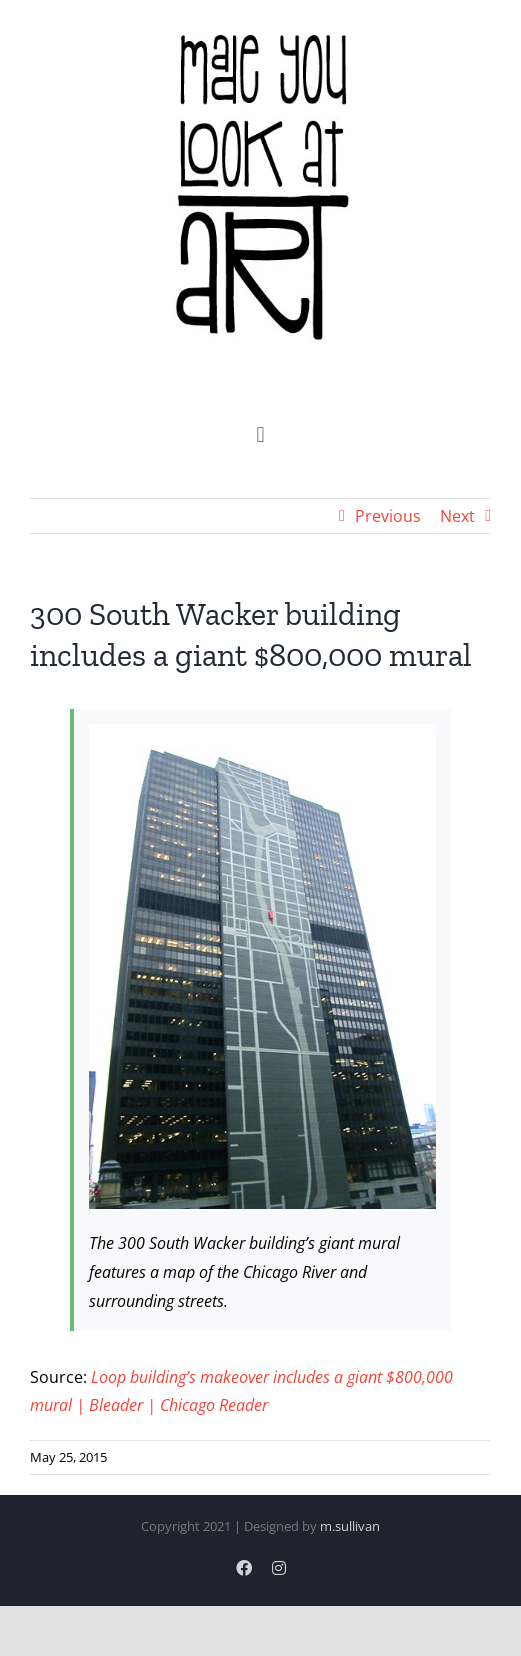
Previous (388, 516)
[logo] (261, 29)
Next (457, 516)
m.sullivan (350, 1526)
